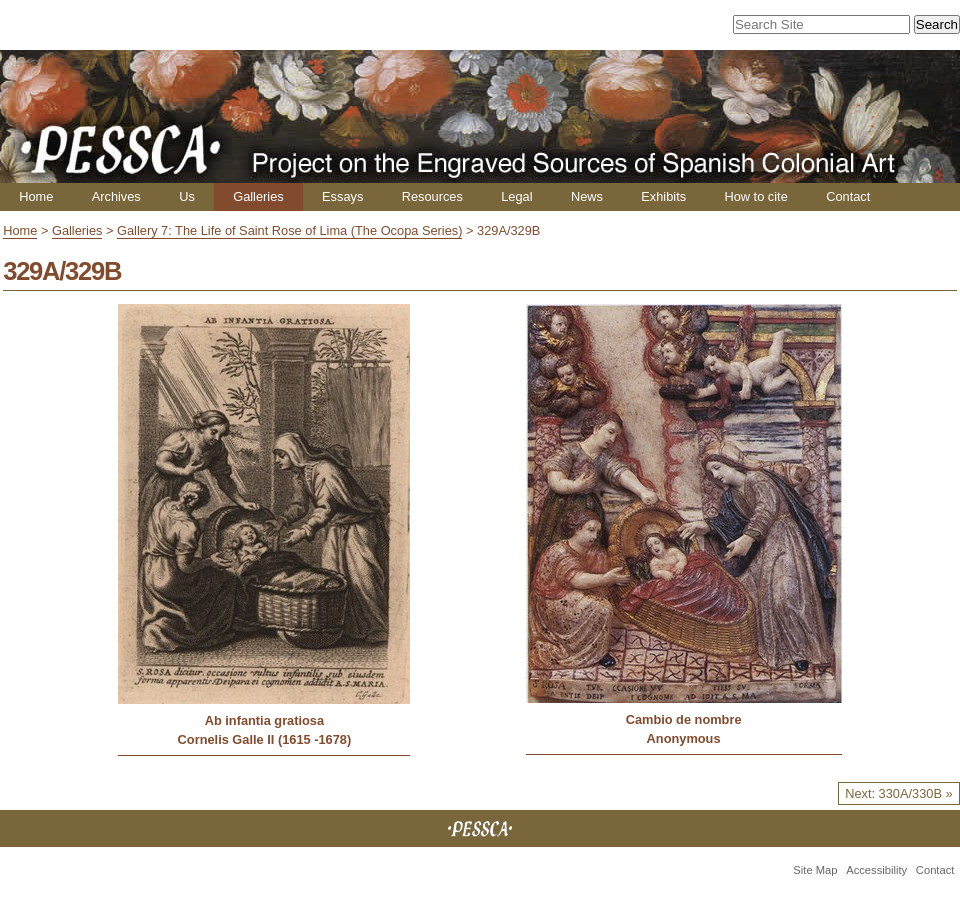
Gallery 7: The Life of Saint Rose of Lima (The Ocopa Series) (289, 230)
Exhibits (663, 196)
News (587, 196)
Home (36, 196)
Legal (516, 196)
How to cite (755, 196)
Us (187, 196)
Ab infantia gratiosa (264, 720)
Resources (432, 196)
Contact (848, 196)
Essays (342, 196)
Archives (116, 196)
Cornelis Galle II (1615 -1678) (265, 739)
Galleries (258, 196)
